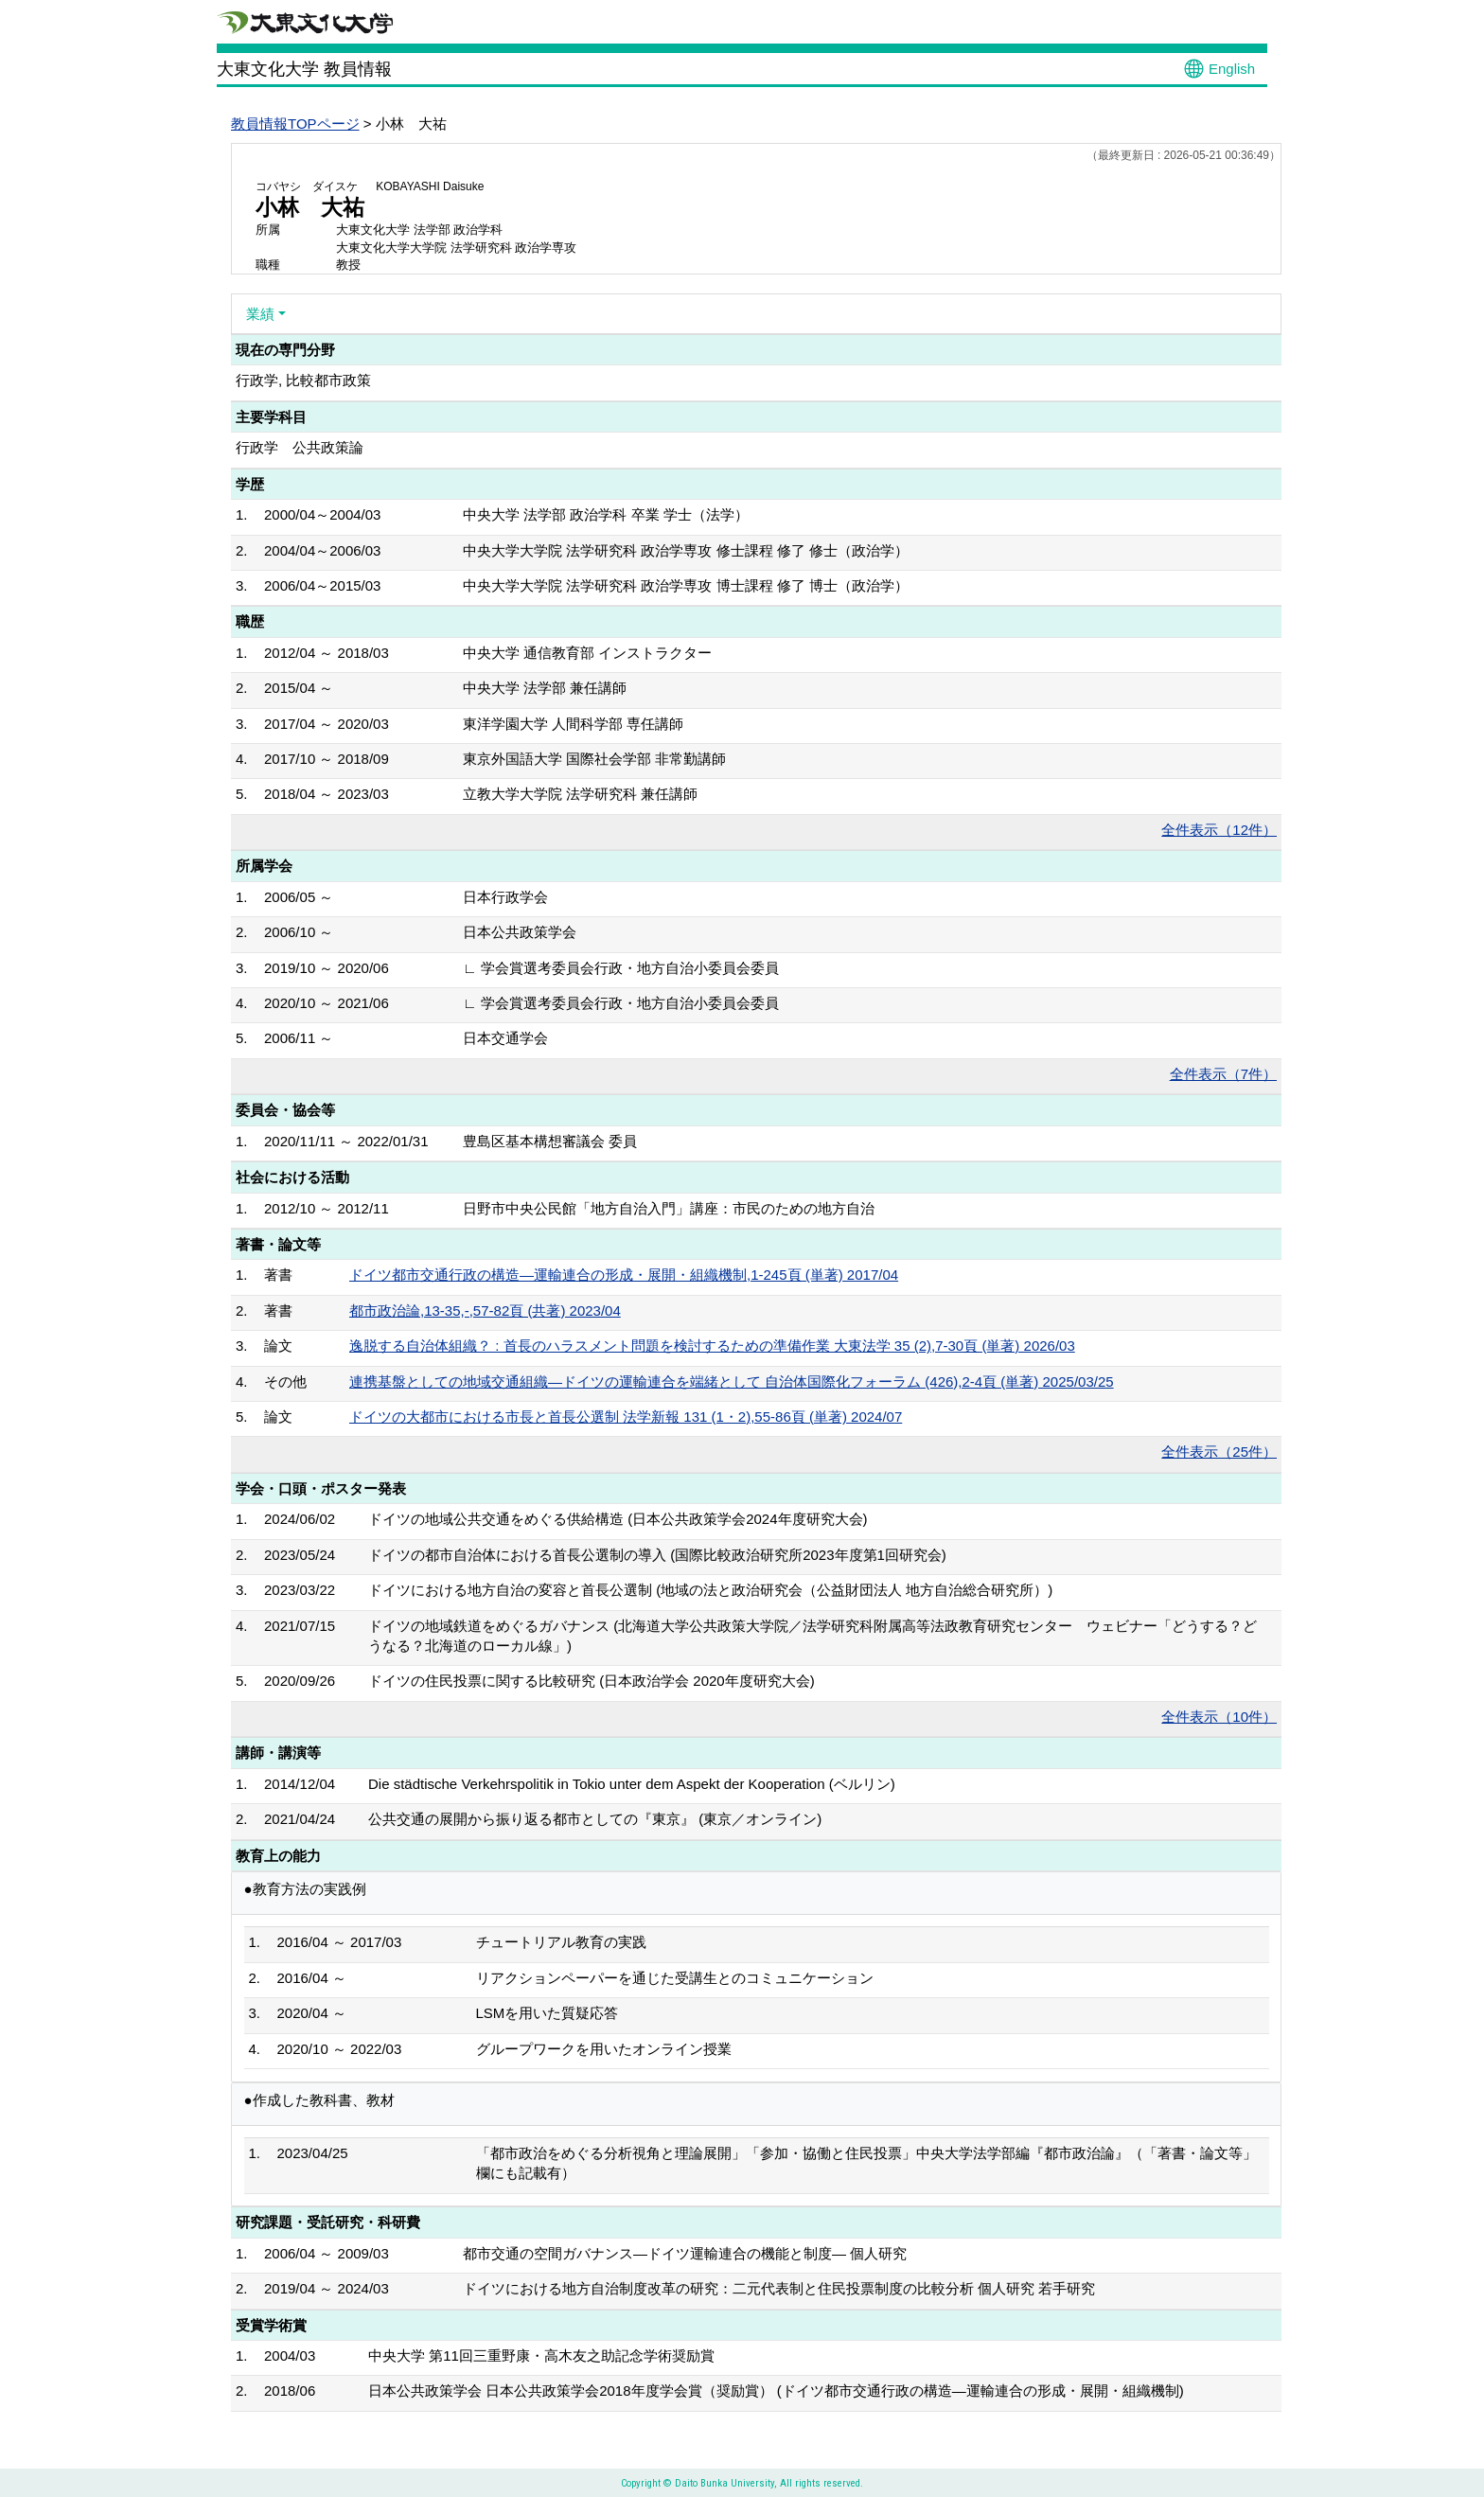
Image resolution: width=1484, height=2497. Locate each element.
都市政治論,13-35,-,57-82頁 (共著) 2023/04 (485, 1310)
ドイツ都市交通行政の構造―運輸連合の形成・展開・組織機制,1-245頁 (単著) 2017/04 (623, 1274)
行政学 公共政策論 (299, 447)
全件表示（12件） (1219, 830)
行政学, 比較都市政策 (303, 380)
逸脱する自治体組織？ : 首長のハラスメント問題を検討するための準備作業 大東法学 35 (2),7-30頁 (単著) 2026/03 (712, 1345)
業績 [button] (260, 314)
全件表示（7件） (1223, 1074)
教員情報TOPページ (295, 123)
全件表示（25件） (1219, 1451)
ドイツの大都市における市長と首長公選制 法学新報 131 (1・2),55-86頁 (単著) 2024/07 (625, 1416)
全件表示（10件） (1219, 1717)
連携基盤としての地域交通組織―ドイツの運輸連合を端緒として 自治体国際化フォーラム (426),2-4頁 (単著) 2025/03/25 (731, 1381)
